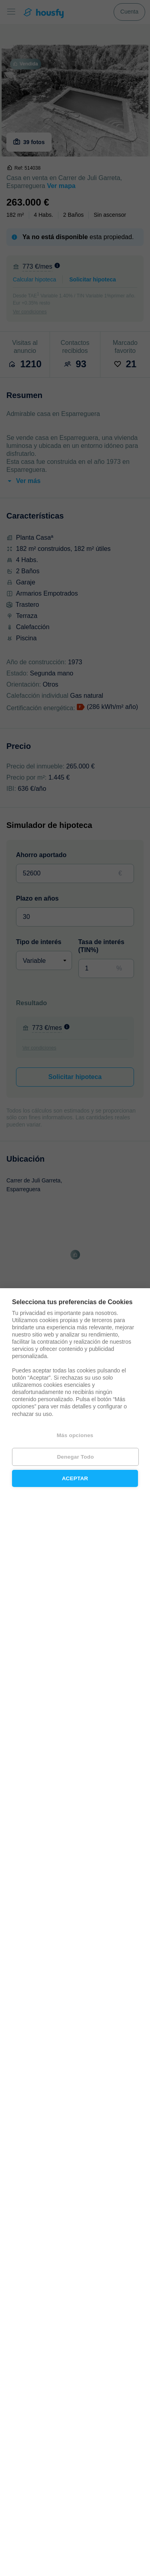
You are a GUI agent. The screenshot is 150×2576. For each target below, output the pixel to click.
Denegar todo (75, 1457)
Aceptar (75, 1478)
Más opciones (75, 1435)
